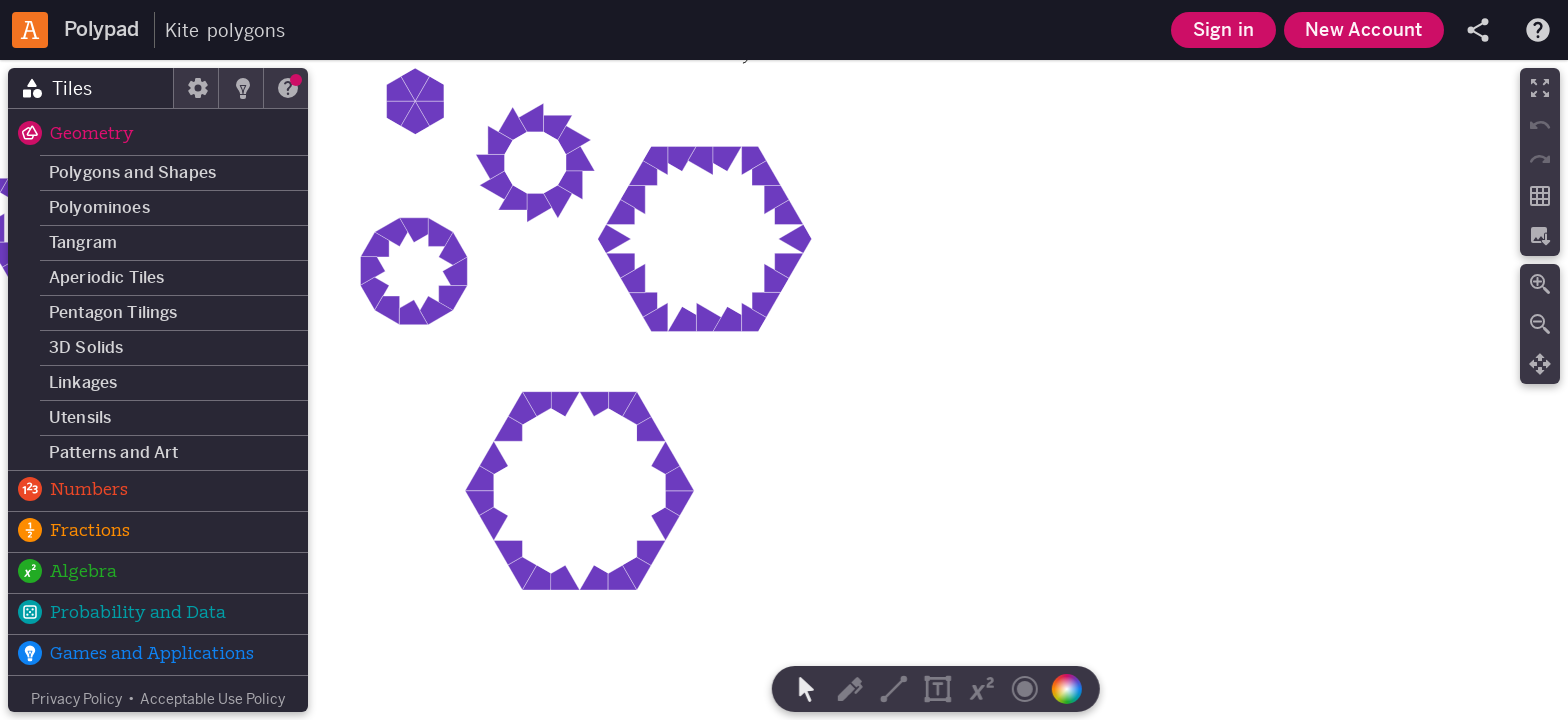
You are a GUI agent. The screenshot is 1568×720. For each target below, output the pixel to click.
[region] (784, 390)
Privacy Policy (76, 699)
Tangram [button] (83, 242)
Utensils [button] (80, 417)
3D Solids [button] (86, 347)
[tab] (91, 88)
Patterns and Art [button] (114, 452)
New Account (1363, 29)
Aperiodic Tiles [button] (106, 277)
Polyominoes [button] (99, 207)
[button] (158, 135)
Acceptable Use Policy (212, 699)
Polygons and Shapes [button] (132, 172)
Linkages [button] (83, 382)
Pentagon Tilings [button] (113, 312)
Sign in (1223, 29)
